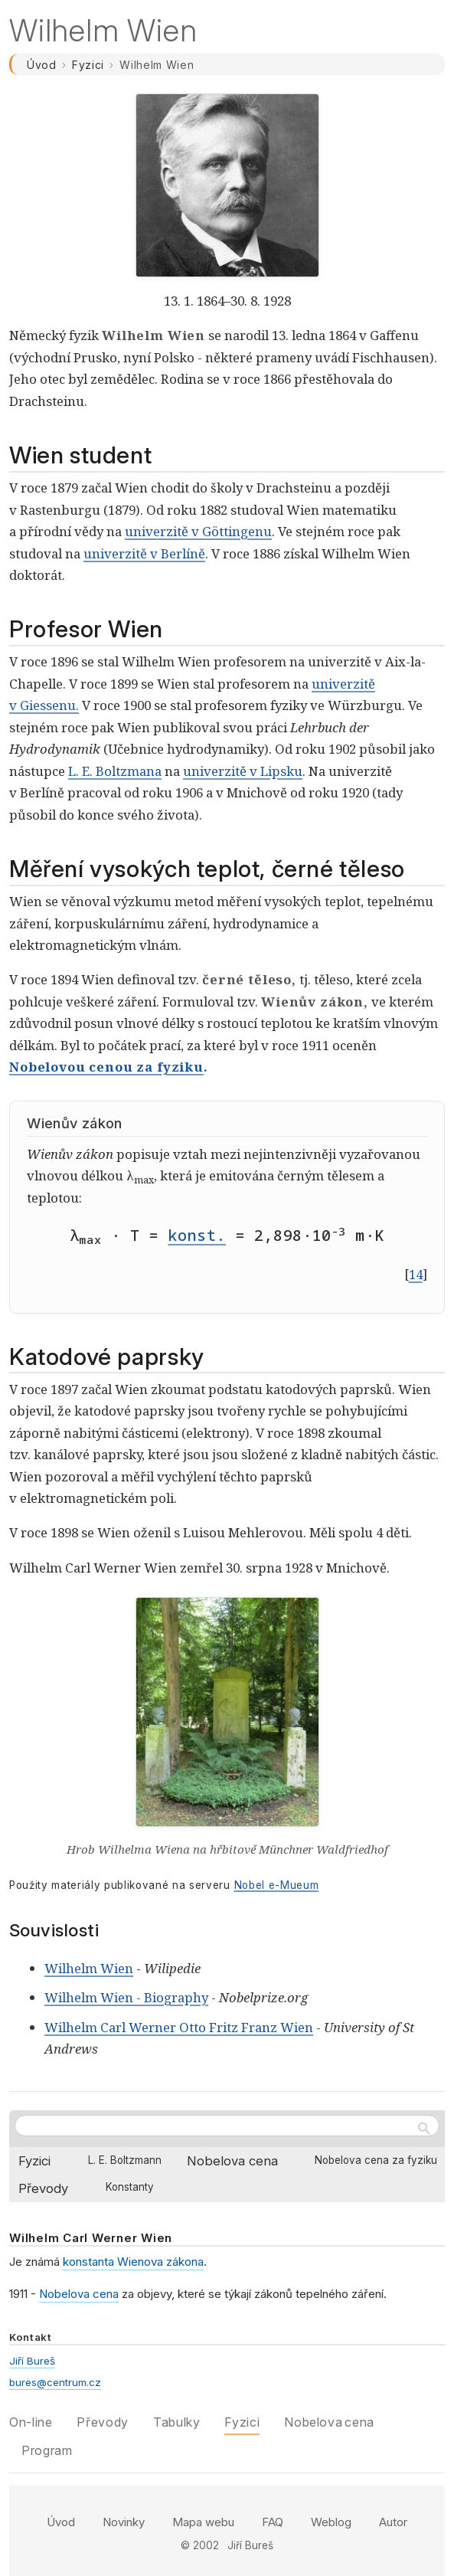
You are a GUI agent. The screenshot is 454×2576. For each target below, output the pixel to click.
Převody (43, 2188)
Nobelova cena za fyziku (376, 2160)
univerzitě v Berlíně (144, 553)
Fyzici (88, 64)
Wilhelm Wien (88, 1968)
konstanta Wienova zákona (133, 2261)
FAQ (272, 2522)
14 (416, 1274)
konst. (197, 1234)
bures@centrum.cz (55, 2382)
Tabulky (176, 2422)
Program (46, 2450)
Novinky (124, 2522)
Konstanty (130, 2187)
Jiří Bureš (32, 2361)
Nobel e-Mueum (276, 1885)
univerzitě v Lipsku (242, 771)
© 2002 (200, 2545)
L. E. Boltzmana (115, 771)
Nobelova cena (232, 2160)
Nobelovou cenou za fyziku (106, 1066)
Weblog (331, 2522)
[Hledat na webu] (227, 2125)
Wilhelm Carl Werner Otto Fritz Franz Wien (178, 2027)
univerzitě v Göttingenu (198, 531)
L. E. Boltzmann (125, 2160)
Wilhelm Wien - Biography (126, 1997)
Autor (393, 2522)
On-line (30, 2422)
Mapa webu (203, 2522)
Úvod (42, 64)
